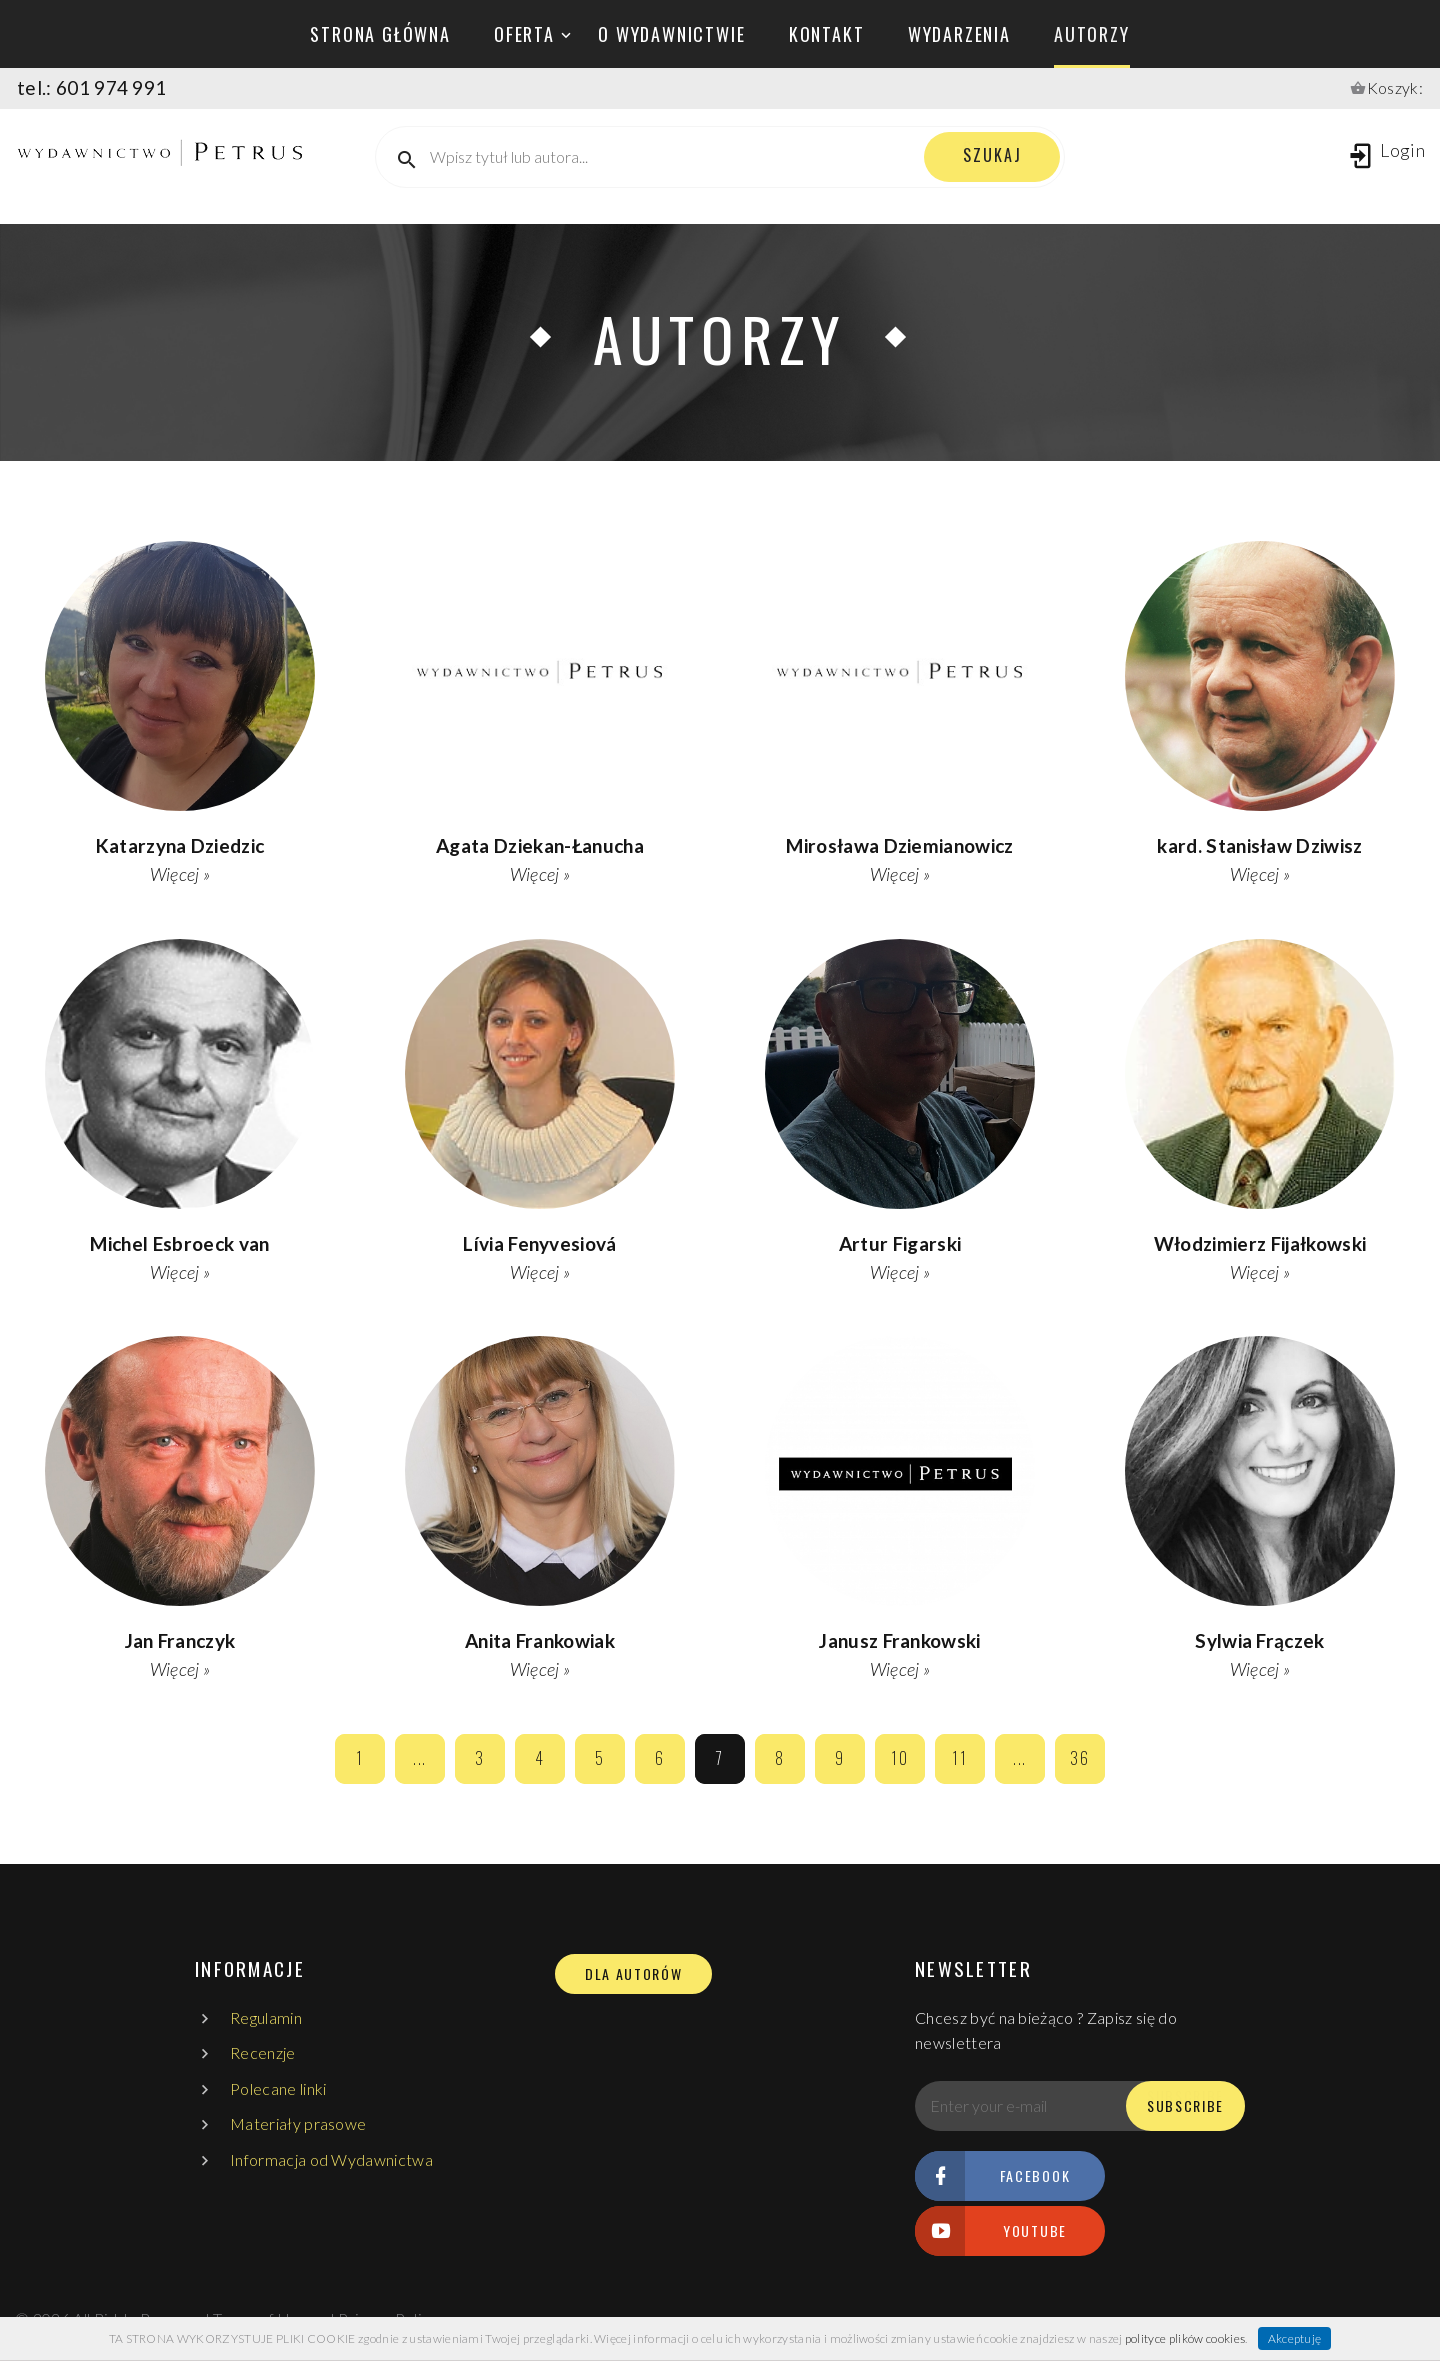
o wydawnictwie (671, 34)
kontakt (827, 34)
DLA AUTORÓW (633, 1974)
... (420, 1758)
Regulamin (266, 2017)
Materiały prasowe (298, 2123)
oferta (524, 34)
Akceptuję (1295, 2338)
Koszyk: (1395, 87)
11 (960, 1758)
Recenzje (263, 2052)
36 (1080, 1758)
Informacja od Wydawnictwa (331, 2159)
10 (900, 1758)
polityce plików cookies (1185, 2338)
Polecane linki (278, 2088)
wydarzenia (959, 34)
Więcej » (180, 874)
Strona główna (380, 34)
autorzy (1092, 34)
